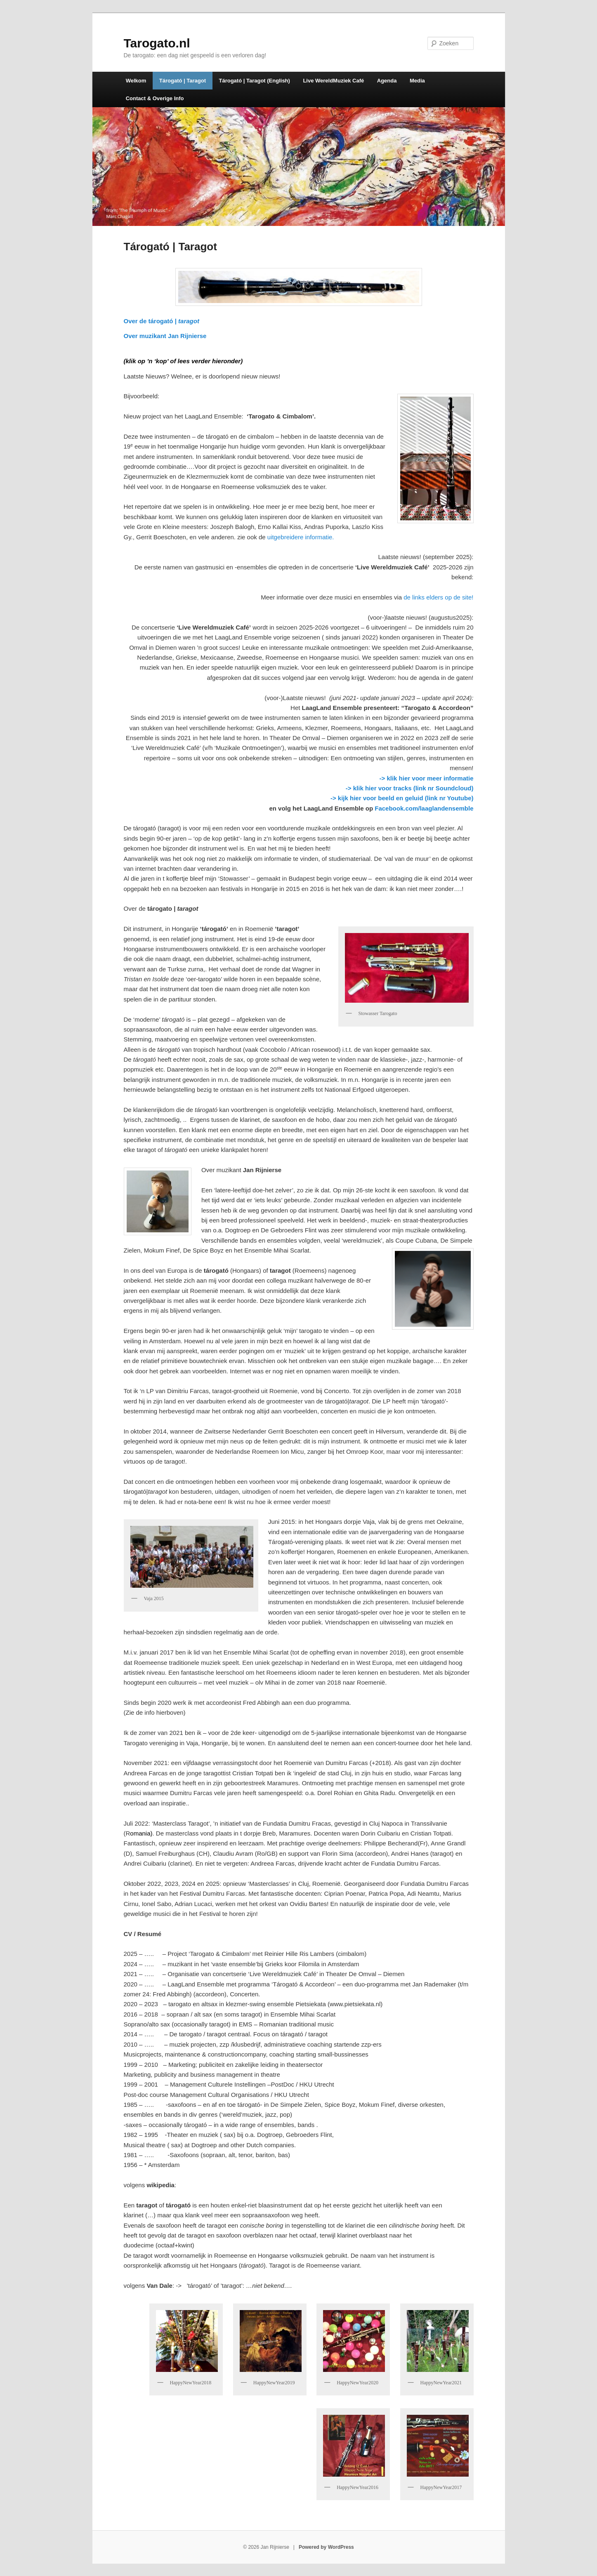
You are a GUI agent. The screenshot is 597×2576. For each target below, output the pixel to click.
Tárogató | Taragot (182, 81)
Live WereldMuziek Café (333, 81)
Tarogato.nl (157, 43)
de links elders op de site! (438, 597)
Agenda (387, 81)
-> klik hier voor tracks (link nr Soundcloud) (410, 788)
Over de (161, 320)
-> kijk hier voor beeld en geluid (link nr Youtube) (402, 797)
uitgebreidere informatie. (300, 537)
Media (417, 81)
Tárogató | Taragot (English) (254, 81)
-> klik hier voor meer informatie (427, 778)
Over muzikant (165, 335)
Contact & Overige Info (155, 98)
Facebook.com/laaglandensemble (424, 808)
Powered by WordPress (326, 2547)
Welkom (136, 81)
